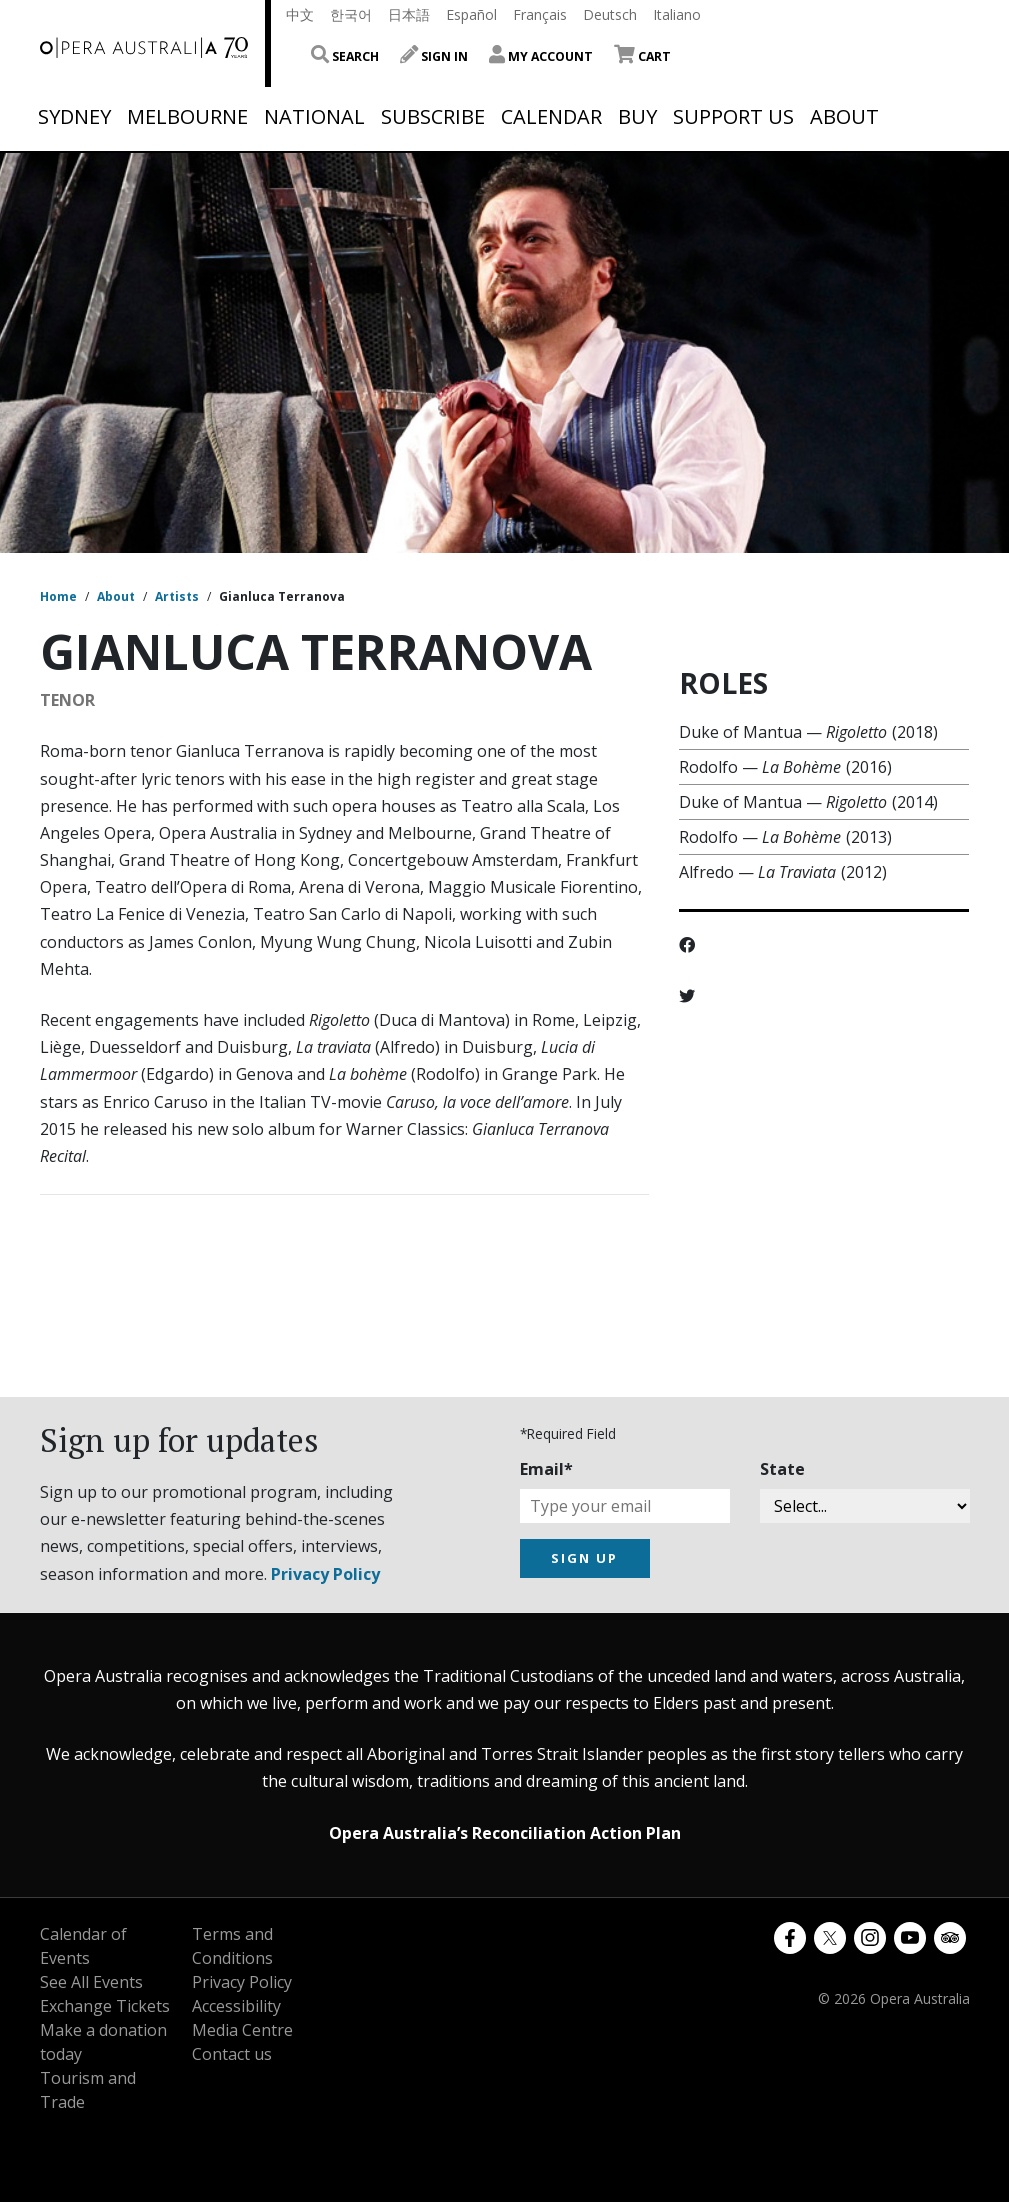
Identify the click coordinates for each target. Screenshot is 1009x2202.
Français (540, 14)
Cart (642, 56)
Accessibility (236, 2006)
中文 (300, 14)
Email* (546, 1469)
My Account (541, 56)
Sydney (74, 117)
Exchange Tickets (105, 2006)
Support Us (733, 117)
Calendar (551, 117)
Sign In (434, 56)
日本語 (409, 14)
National (314, 117)
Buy (637, 117)
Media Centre (242, 2030)
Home (58, 596)
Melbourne (187, 117)
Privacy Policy (325, 1574)
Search (345, 56)
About (844, 117)
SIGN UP (584, 1558)
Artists (177, 596)
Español (471, 14)
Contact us (232, 2054)
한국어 (351, 14)
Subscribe (433, 117)
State (782, 1469)
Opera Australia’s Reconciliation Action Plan (505, 1833)
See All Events (91, 1982)
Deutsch (610, 14)
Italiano (677, 14)
